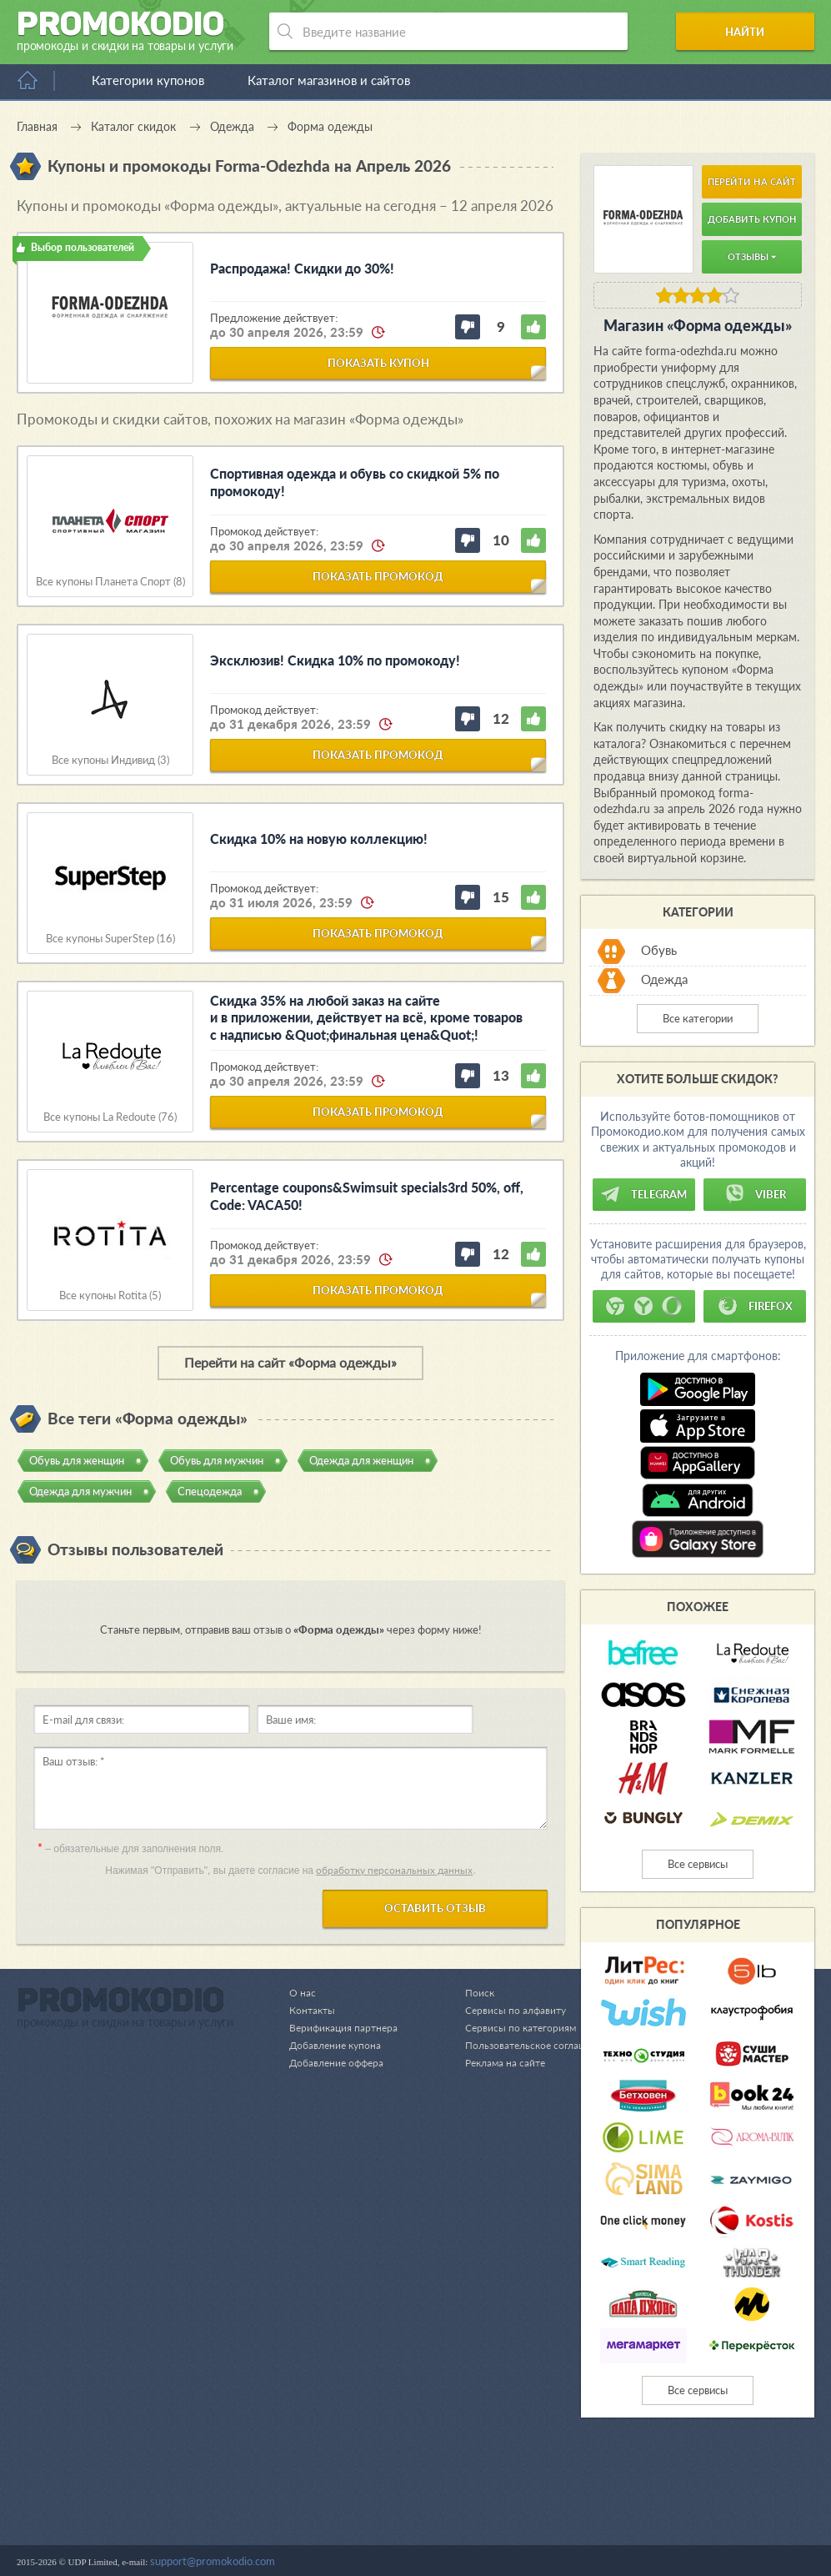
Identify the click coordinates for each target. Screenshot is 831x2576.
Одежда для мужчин (80, 1491)
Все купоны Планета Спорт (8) (110, 581)
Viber (755, 1194)
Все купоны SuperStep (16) (110, 938)
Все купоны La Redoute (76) (110, 1117)
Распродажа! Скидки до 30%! (302, 268)
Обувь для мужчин (216, 1460)
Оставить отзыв (435, 1908)
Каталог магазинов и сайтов (329, 80)
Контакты (313, 2483)
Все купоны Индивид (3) (110, 760)
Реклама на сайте (498, 2536)
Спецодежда (210, 1491)
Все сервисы (698, 1863)
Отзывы (752, 256)
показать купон (378, 362)
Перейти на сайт (752, 181)
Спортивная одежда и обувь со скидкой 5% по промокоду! (354, 482)
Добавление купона (338, 2518)
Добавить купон (752, 218)
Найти (750, 31)
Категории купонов (148, 80)
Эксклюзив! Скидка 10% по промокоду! (335, 660)
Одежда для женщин (361, 1460)
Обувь (659, 950)
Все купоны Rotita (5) (110, 1295)
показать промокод (378, 576)
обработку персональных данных (394, 1870)
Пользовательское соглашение (531, 2518)
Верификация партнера (346, 2501)
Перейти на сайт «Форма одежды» (290, 1362)
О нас (302, 2466)
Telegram (643, 1194)
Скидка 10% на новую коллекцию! (319, 838)
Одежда (664, 979)
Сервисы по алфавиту (508, 2483)
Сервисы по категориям (513, 2501)
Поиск (470, 2466)
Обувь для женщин (76, 1460)
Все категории (698, 1018)
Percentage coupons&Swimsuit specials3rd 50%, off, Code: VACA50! (366, 1196)
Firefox (755, 1306)
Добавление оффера (339, 2536)
